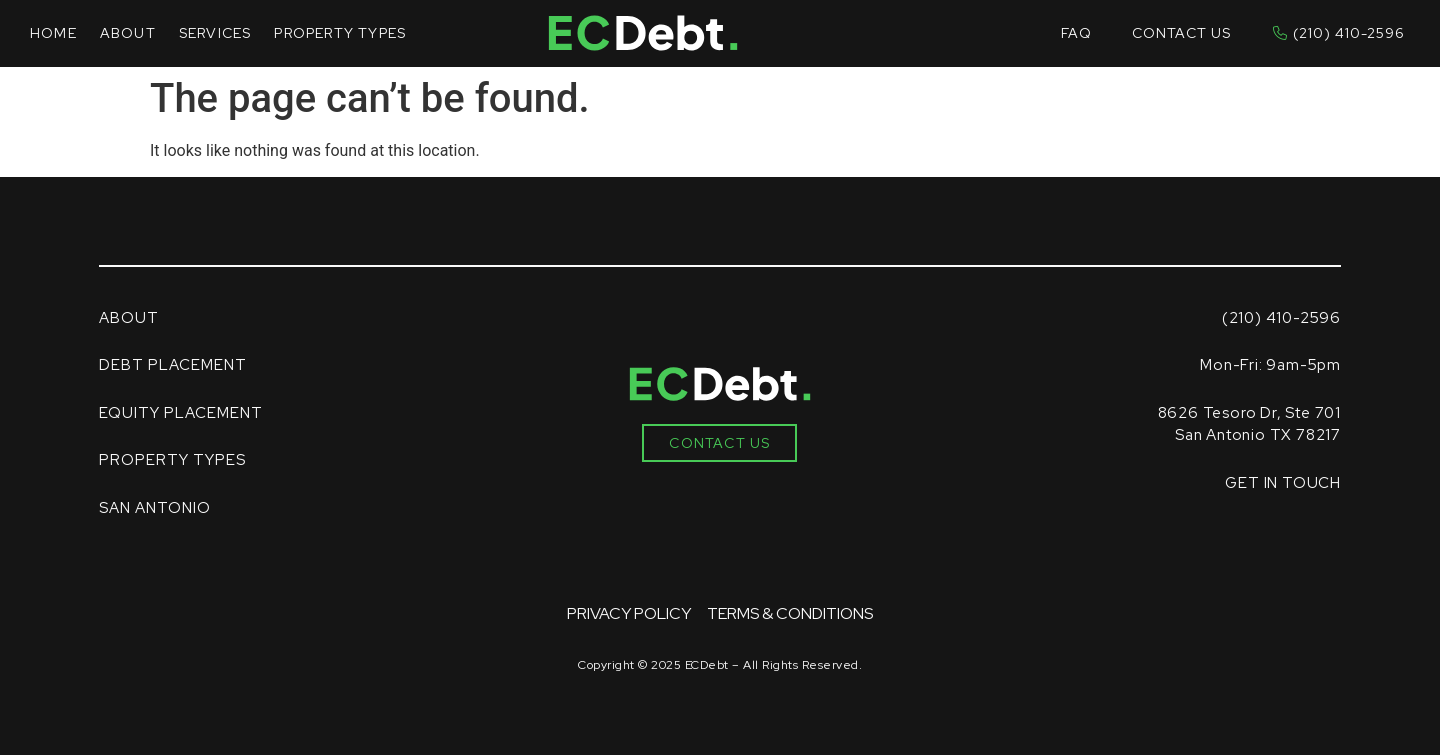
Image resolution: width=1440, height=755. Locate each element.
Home (53, 33)
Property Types (340, 33)
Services (215, 33)
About (128, 33)
